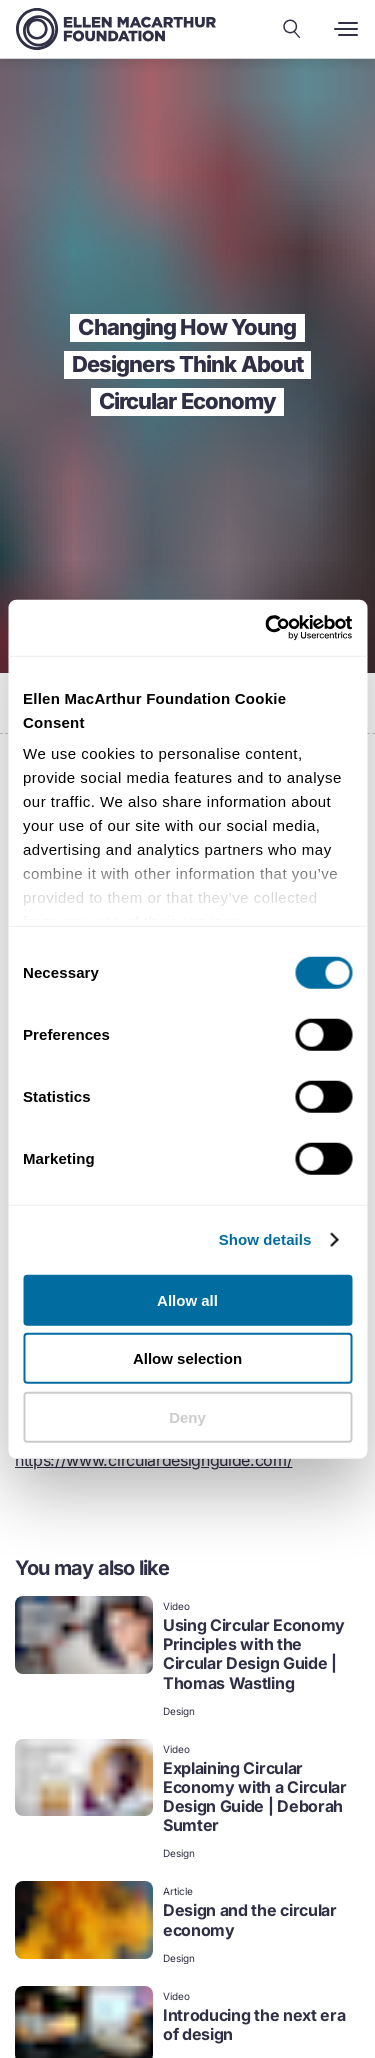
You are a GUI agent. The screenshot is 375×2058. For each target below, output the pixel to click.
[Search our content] (292, 29)
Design (179, 1711)
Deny (187, 1416)
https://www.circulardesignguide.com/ (153, 1460)
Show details (265, 1239)
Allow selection (187, 1358)
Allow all (187, 1299)
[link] (187, 1658)
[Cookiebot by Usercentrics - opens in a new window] (267, 628)
